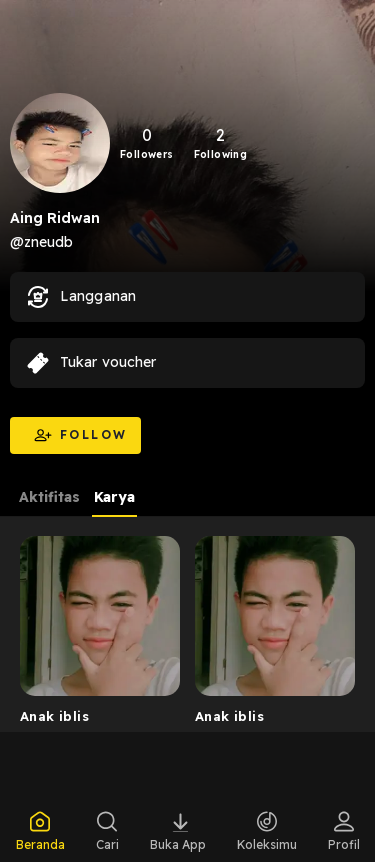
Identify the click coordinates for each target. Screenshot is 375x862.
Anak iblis (54, 716)
